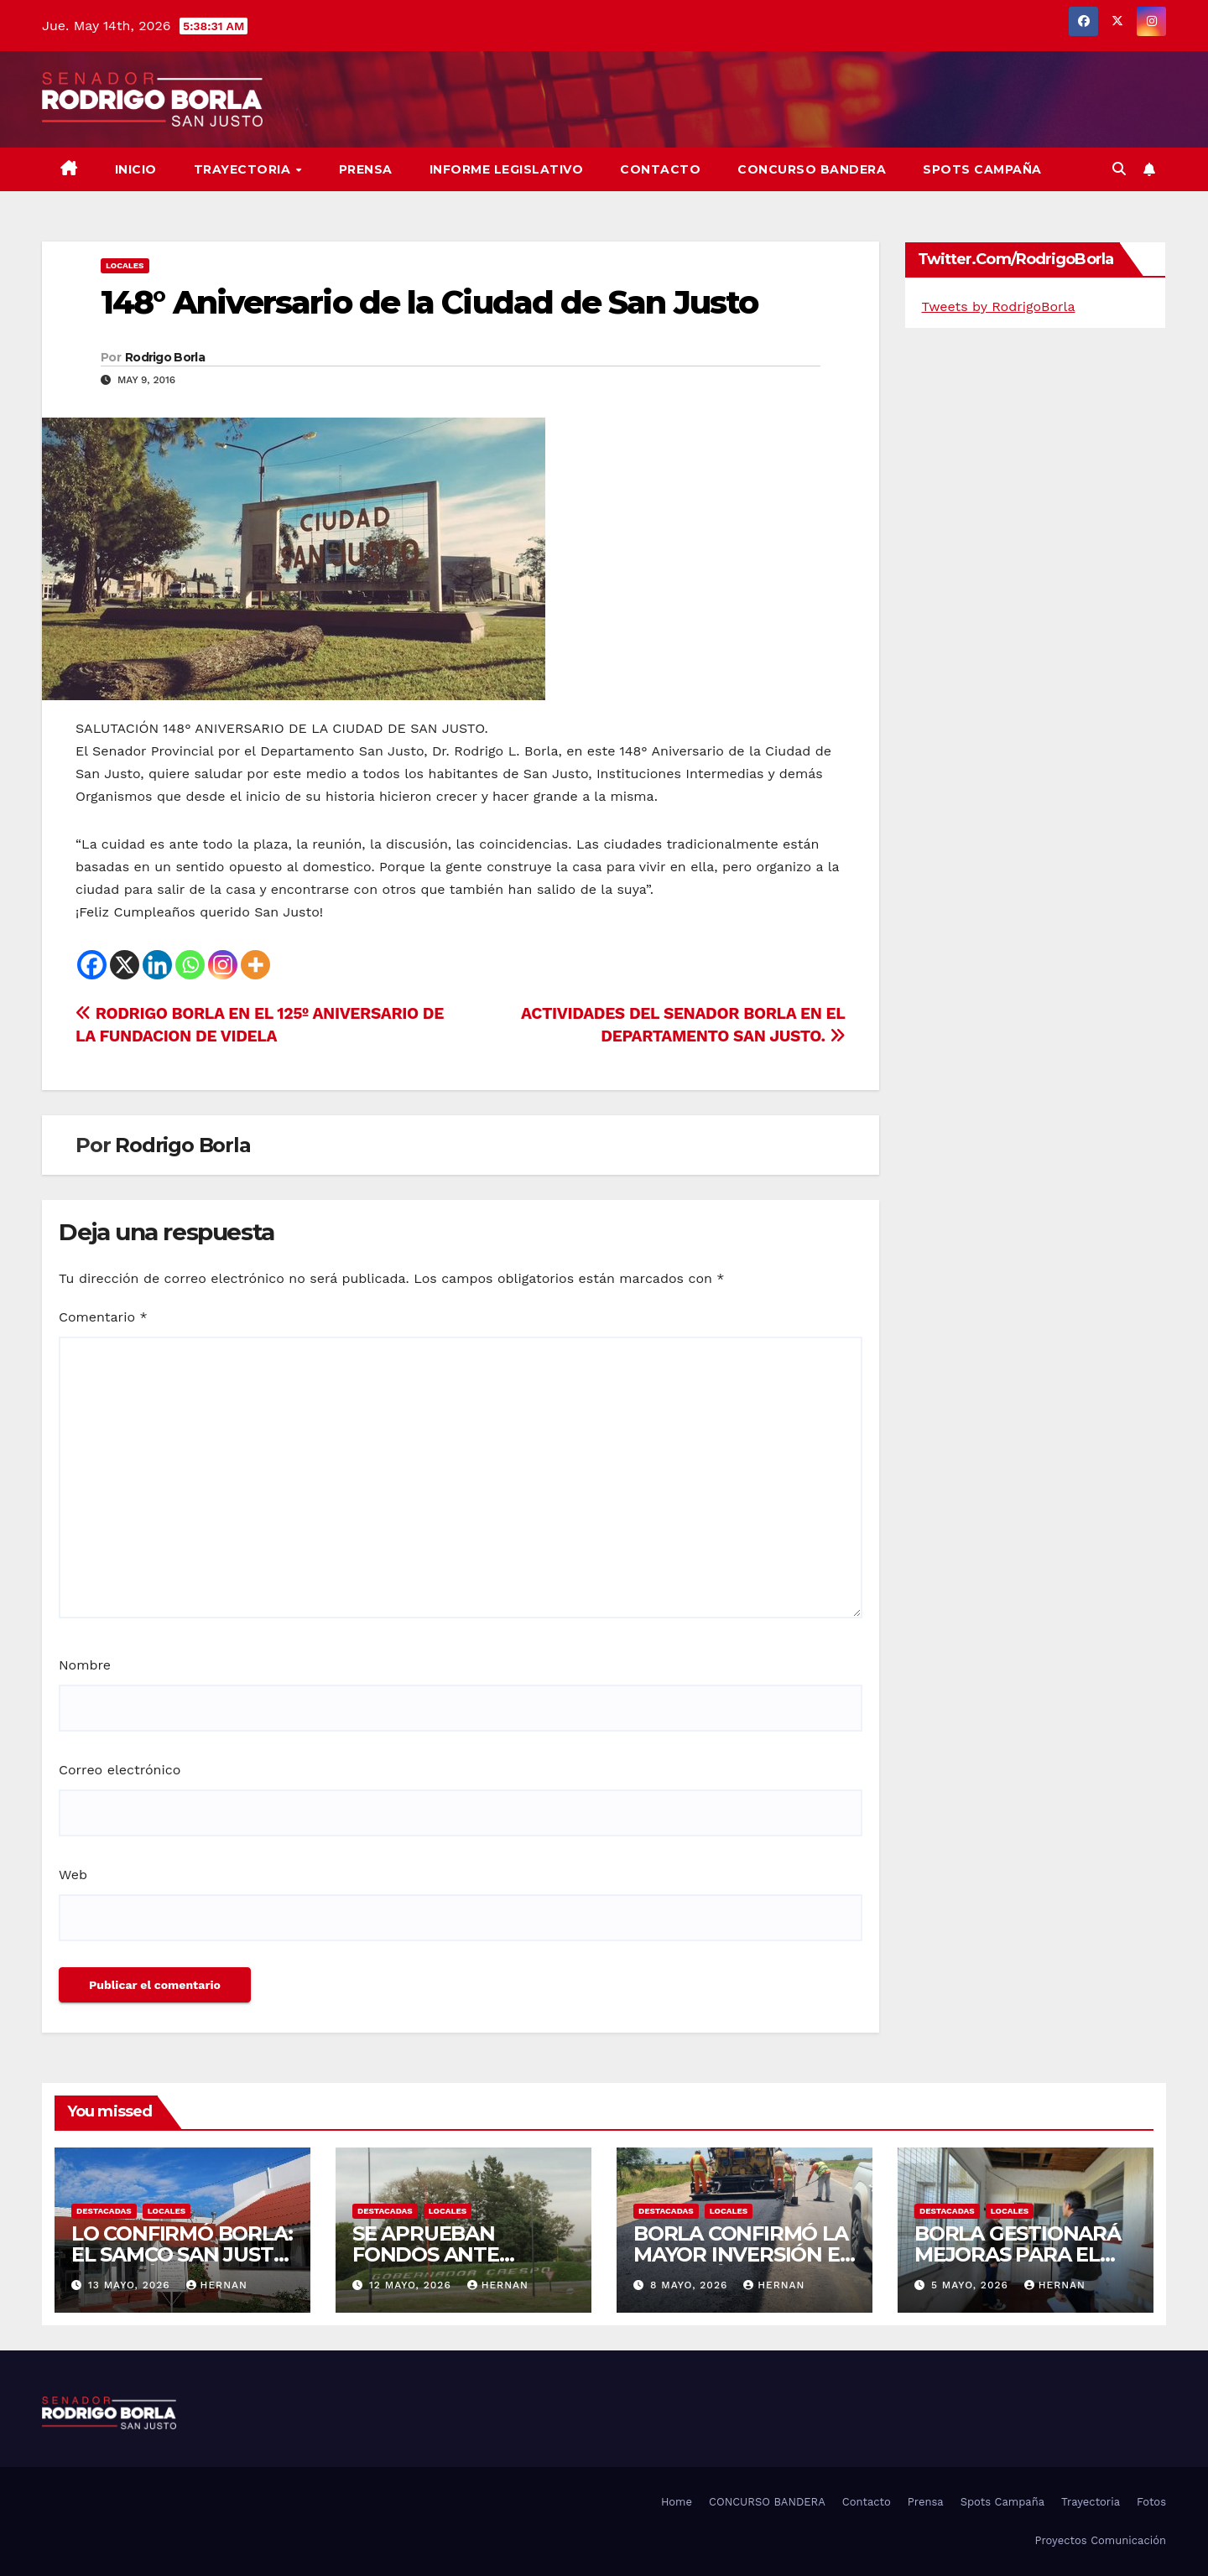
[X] (124, 964)
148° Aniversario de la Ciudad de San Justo (429, 302)
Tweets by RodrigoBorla (998, 306)
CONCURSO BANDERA (811, 169)
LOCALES (125, 265)
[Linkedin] (157, 964)
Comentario (103, 1317)
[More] (255, 964)
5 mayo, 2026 (972, 2285)
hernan (216, 2285)
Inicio (136, 169)
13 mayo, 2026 (131, 2285)
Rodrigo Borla (165, 357)
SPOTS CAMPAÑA (982, 169)
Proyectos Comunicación (1100, 2540)
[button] (1119, 169)
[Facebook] (92, 964)
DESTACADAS (104, 2210)
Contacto (660, 169)
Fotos (1151, 2502)
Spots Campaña (1002, 2502)
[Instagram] (222, 964)
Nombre (85, 1665)
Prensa (366, 169)
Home (676, 2502)
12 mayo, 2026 (412, 2285)
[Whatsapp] (190, 964)
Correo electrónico (119, 1770)
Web (73, 1875)
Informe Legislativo (507, 169)
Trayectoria (244, 169)
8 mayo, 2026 (691, 2285)
